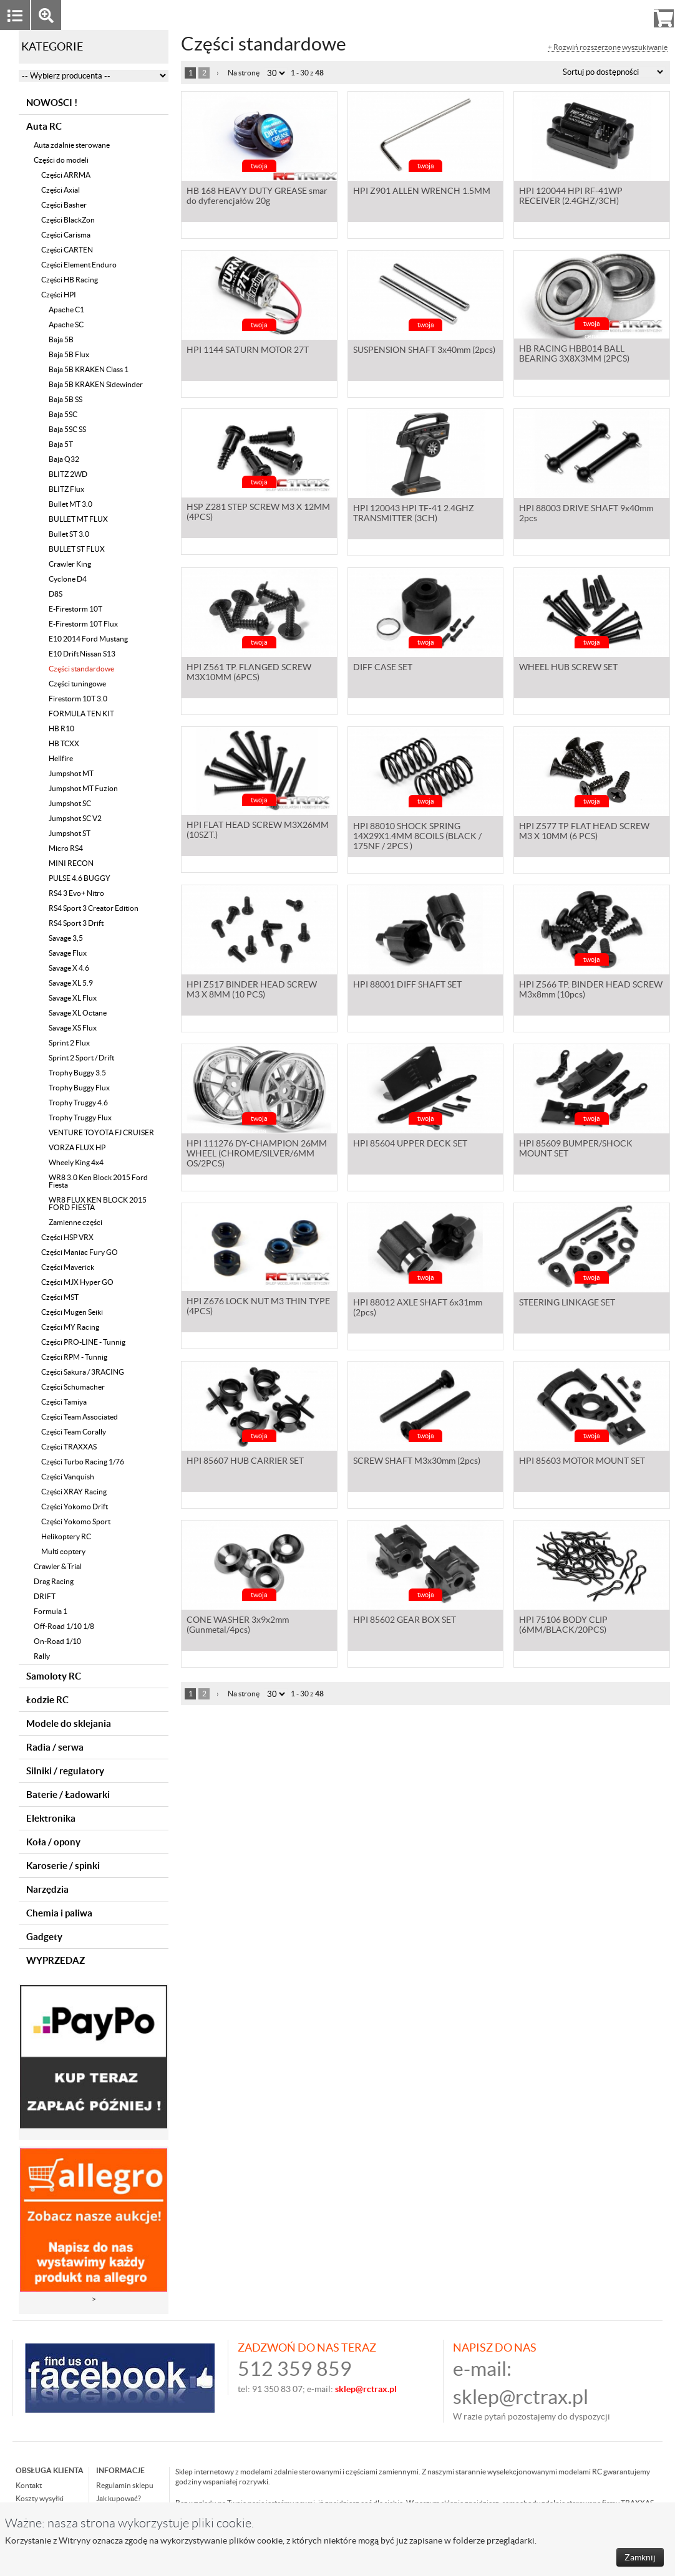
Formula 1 (50, 1611)
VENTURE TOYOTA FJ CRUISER (101, 1132)
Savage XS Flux (73, 1028)
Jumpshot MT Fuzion (83, 788)
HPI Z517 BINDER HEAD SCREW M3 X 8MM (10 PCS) (252, 991)
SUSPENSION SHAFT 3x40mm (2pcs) (424, 351)
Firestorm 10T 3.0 (78, 698)
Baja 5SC (63, 414)
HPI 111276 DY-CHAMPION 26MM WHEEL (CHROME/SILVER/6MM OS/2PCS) (257, 1155)
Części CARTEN (67, 250)
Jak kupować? (118, 2498)
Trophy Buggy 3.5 (77, 1073)
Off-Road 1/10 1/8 (64, 1626)
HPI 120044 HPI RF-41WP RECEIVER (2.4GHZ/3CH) (571, 197)
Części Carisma (65, 235)
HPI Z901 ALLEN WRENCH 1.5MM (421, 192)
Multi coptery (63, 1551)
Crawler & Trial (58, 1566)
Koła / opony (53, 1842)
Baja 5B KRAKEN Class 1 (89, 369)
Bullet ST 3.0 (69, 534)
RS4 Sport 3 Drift (76, 923)
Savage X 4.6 (69, 968)
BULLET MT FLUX (78, 519)
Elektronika (50, 1818)
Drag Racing (54, 1581)
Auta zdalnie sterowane (72, 145)
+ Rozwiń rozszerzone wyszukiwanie (608, 47)
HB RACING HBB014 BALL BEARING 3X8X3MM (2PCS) (574, 356)
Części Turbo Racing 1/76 (82, 1462)
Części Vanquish (67, 1477)
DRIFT (45, 1596)
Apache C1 (66, 309)
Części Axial (60, 190)
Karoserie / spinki (63, 1865)
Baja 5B (61, 339)
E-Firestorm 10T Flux (83, 624)
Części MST (60, 1297)
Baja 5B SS (65, 399)
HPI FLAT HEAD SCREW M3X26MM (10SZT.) (258, 832)
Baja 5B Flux (69, 354)
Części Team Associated (79, 1417)
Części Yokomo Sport (75, 1521)
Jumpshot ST (69, 833)
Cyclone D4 (68, 579)
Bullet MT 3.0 (70, 504)
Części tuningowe (77, 684)
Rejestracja (618, 15)
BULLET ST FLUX (77, 549)
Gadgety (44, 1936)
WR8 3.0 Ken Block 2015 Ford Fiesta (98, 1181)
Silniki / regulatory (65, 1771)
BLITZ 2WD (68, 474)
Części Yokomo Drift (74, 1506)
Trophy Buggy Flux (79, 1088)
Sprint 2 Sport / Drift (81, 1058)
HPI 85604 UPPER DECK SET (410, 1145)
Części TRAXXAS (69, 1447)
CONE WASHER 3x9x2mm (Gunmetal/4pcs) (238, 1626)
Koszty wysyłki (40, 2498)
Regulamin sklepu (124, 2485)
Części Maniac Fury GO (79, 1252)
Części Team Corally (73, 1432)
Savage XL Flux (73, 998)
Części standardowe (81, 669)
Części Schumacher (73, 1387)
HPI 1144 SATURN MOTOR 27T (248, 351)
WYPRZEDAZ (55, 1960)
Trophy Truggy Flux (80, 1117)
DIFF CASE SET (382, 668)
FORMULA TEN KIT (81, 713)
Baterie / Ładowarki (68, 1794)
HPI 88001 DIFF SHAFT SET (407, 986)
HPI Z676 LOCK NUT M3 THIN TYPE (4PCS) (258, 1309)
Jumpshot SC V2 (75, 818)
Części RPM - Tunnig (74, 1357)
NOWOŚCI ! (51, 102)
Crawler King (70, 564)
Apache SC (66, 324)
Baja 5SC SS (67, 429)
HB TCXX (64, 743)
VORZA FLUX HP (77, 1147)
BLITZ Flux (66, 489)
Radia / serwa (55, 1747)
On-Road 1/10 (57, 1641)
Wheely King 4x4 (76, 1162)
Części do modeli (61, 160)
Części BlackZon (68, 220)
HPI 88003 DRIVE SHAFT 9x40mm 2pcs (586, 514)
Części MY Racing (70, 1327)
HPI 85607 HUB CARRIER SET (245, 1462)
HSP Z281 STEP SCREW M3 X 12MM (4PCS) (258, 514)
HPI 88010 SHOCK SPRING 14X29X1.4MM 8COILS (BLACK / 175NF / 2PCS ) (417, 837)
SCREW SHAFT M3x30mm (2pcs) (416, 1462)
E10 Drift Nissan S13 (82, 654)
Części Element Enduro (79, 265)
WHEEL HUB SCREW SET (568, 668)
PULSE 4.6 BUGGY (79, 878)
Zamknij (640, 2557)
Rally (42, 1656)
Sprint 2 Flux (69, 1043)
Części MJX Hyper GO (77, 1282)
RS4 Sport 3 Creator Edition (93, 908)
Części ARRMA (65, 175)
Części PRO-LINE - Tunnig (83, 1342)
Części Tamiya (64, 1402)
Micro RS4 (66, 848)
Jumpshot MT (71, 773)
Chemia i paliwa (59, 1913)
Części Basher (64, 205)
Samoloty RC (53, 1676)
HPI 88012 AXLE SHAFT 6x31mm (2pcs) (417, 1309)
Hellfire (61, 758)
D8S (55, 594)
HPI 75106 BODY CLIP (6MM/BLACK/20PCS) (563, 1626)
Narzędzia (47, 1889)
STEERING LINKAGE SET (567, 1304)
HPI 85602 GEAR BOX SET (404, 1621)
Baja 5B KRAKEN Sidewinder (96, 384)
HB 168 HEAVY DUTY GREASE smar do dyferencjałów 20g (257, 197)
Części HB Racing (69, 280)
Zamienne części (75, 1222)
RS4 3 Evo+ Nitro (76, 893)
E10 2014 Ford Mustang (88, 639)
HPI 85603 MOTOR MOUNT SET (582, 1462)
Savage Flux (68, 953)
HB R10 (61, 728)
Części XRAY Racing (74, 1491)
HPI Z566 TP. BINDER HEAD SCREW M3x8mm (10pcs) (591, 991)
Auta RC (44, 126)
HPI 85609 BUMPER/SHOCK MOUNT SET (576, 1150)
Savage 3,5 (66, 938)
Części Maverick (67, 1267)
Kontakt (29, 2485)
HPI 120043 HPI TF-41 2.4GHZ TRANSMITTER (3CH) (413, 514)
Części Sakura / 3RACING (82, 1372)
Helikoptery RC (66, 1536)
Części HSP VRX (67, 1237)
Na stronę (244, 73)
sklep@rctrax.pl (520, 2397)
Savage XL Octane (78, 1013)
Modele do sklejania (68, 1723)
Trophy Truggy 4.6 (78, 1102)
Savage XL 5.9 (71, 983)
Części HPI (58, 295)
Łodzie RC (47, 1699)
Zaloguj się (567, 15)
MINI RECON (71, 863)
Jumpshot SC (70, 803)
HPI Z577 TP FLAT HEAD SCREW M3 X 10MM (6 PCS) (584, 832)
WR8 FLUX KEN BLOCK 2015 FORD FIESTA (98, 1203)
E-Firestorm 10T (75, 609)
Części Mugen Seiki (72, 1312)
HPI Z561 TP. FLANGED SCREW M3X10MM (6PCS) (249, 673)
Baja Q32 (64, 459)
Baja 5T (61, 444)
